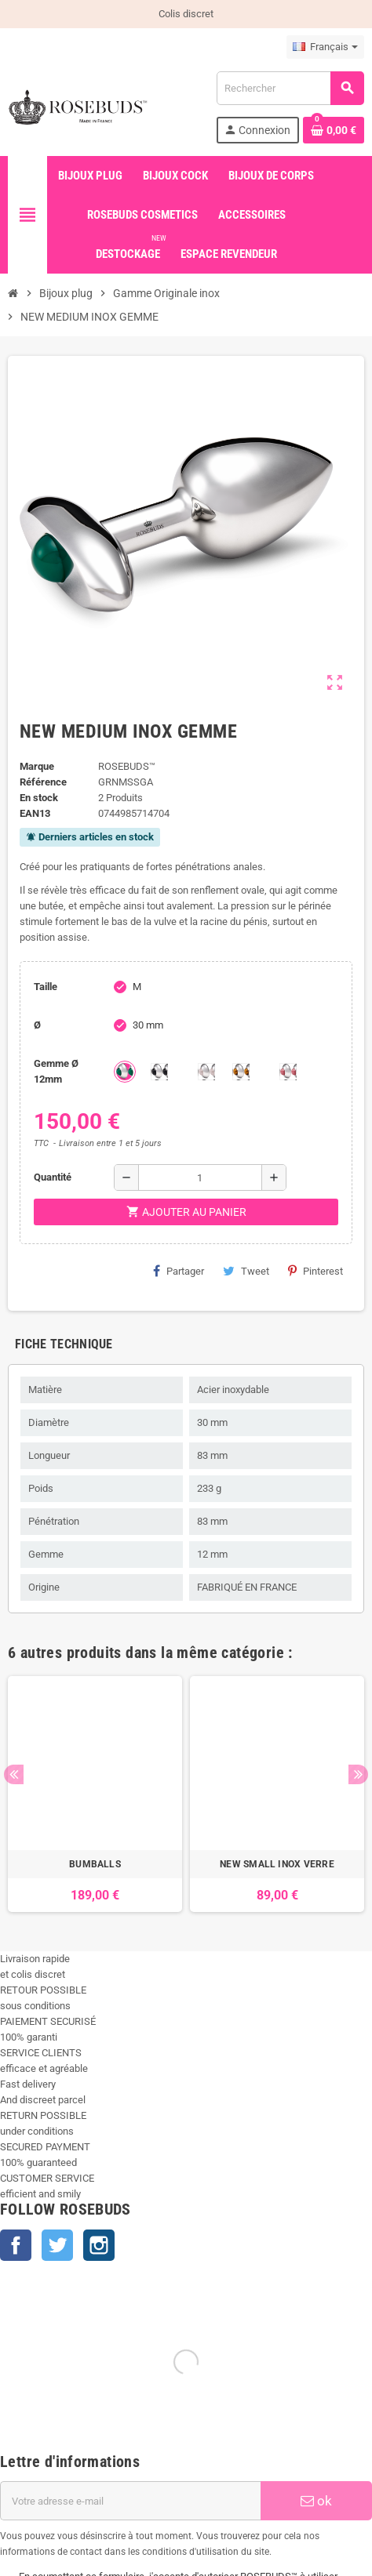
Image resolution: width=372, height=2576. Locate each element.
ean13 (35, 813)
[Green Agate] (125, 1072)
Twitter (57, 2245)
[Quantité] (200, 1177)
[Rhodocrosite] (288, 1072)
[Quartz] (206, 1072)
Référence (43, 782)
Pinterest (315, 1270)
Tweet (246, 1270)
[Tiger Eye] (241, 1072)
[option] (95, 1794)
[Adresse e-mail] (130, 2500)
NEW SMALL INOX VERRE (277, 1864)
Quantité (52, 1177)
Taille (45, 986)
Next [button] (358, 1774)
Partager (178, 1270)
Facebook (15, 2245)
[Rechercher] (290, 88)
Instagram (99, 2245)
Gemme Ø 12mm (56, 1071)
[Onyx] (159, 1072)
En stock (39, 798)
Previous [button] (14, 1774)
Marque (37, 766)
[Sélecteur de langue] (325, 47)
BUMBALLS (95, 1864)
